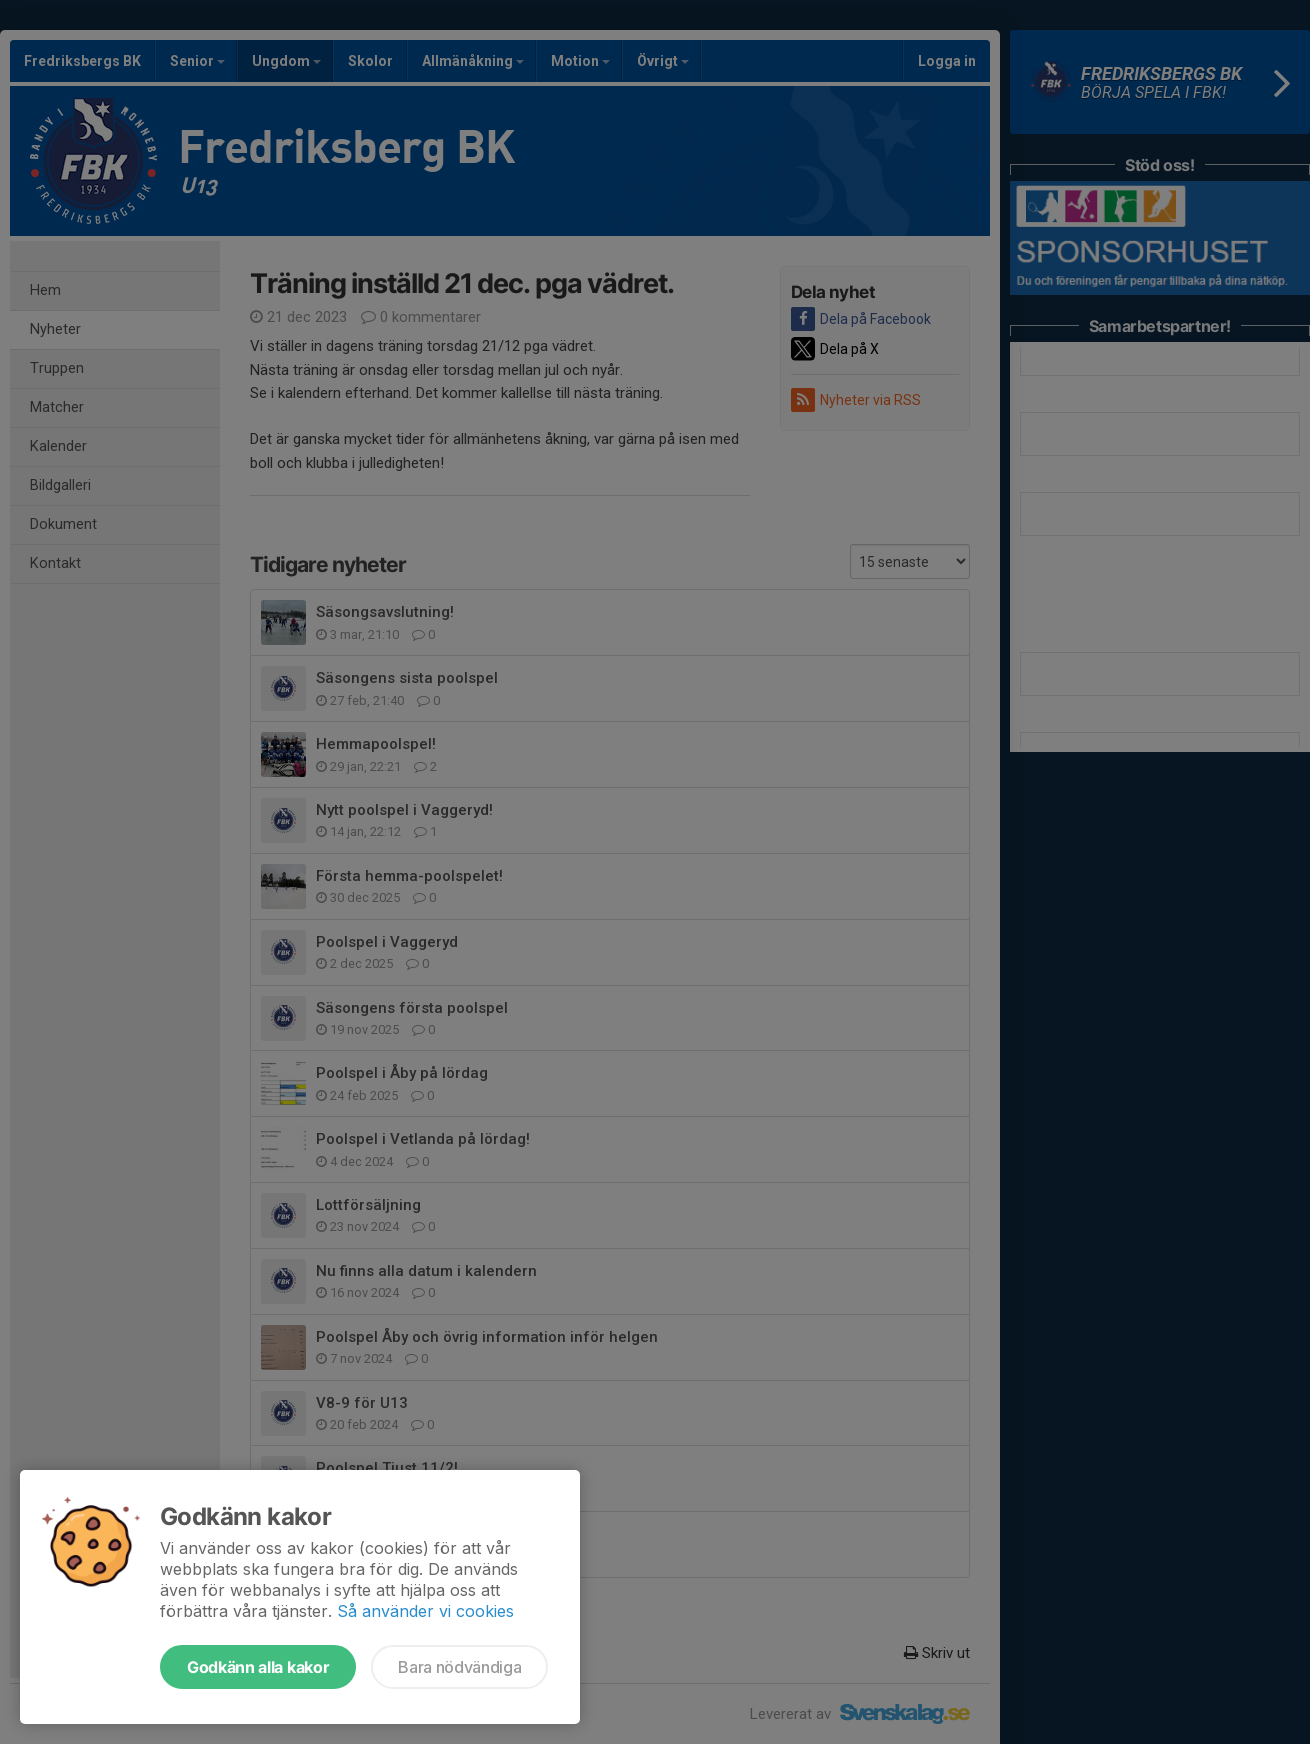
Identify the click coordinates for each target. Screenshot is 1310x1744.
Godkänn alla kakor (258, 1667)
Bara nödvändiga (459, 1667)
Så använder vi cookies (425, 1611)
